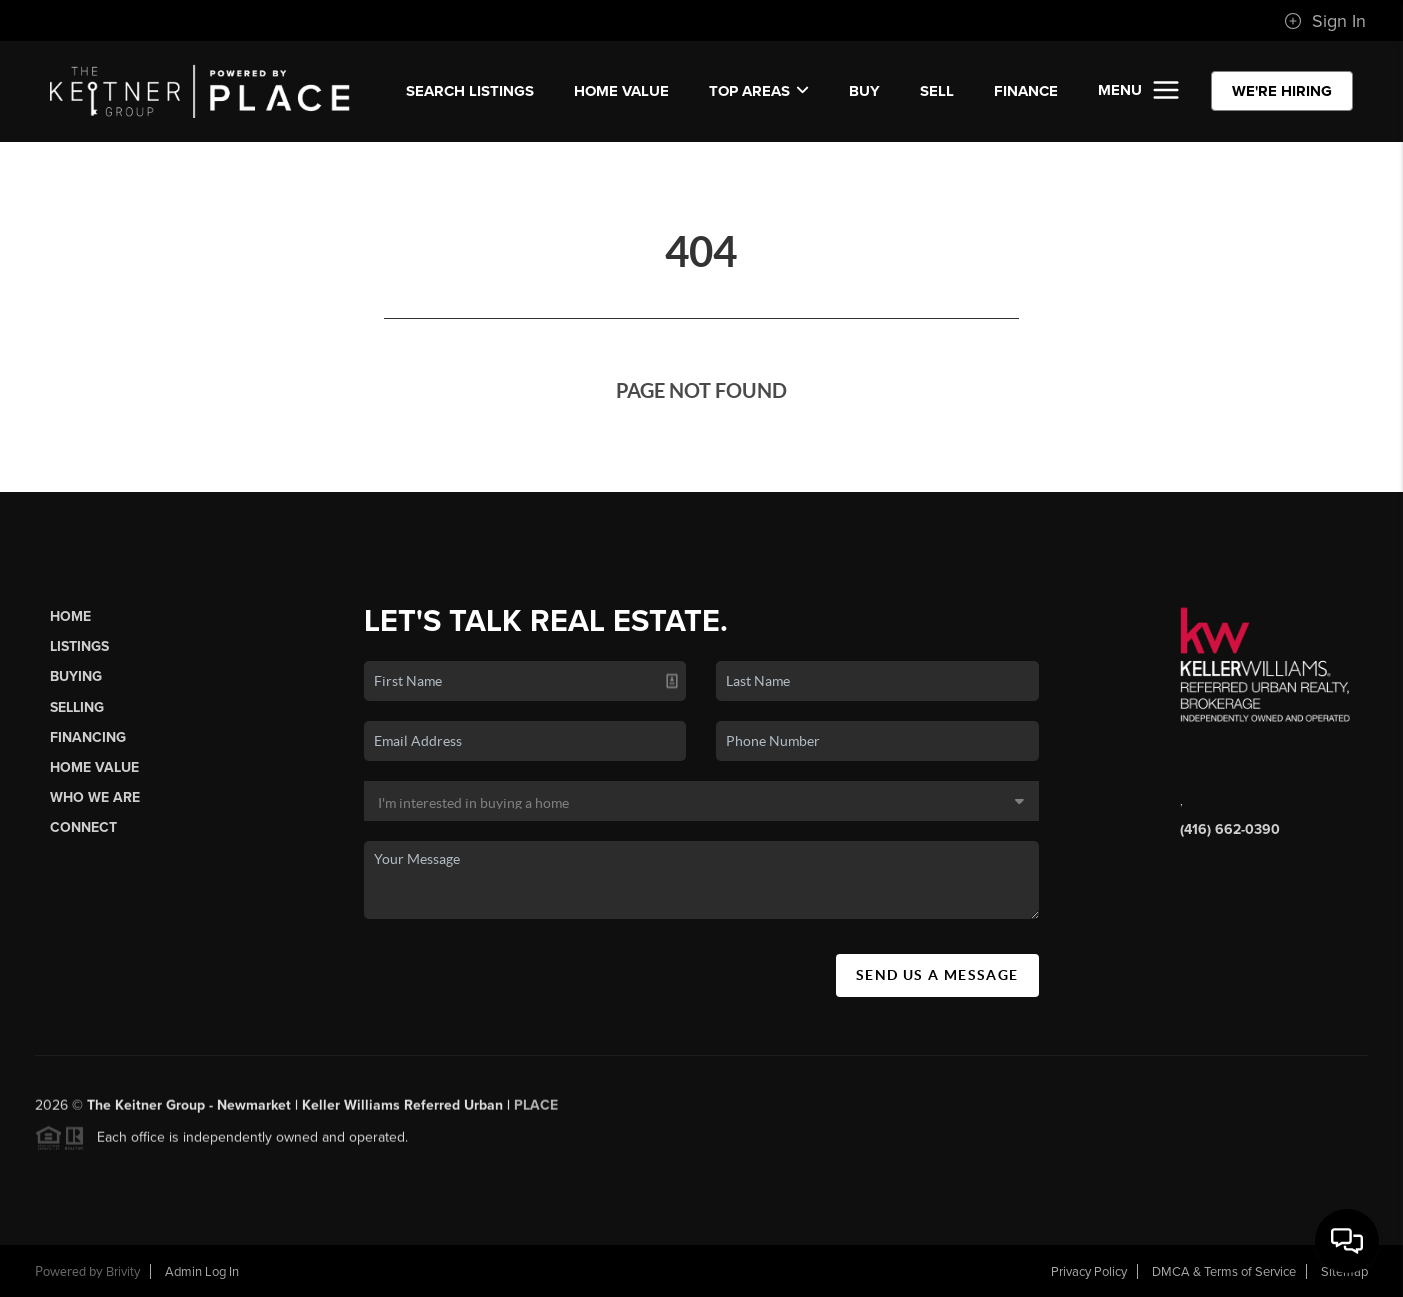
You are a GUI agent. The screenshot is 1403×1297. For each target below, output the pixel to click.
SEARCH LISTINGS (470, 91)
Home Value (621, 91)
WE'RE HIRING (1282, 91)
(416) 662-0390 (1230, 829)
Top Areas (759, 91)
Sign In (1325, 21)
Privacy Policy (1089, 1272)
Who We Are (95, 797)
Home (70, 616)
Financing (88, 737)
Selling (77, 707)
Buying (76, 676)
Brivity (123, 1272)
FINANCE (1026, 91)
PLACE (536, 1109)
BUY (864, 91)
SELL (937, 91)
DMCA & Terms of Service (1224, 1272)
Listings (79, 646)
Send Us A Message (937, 975)
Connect (83, 827)
